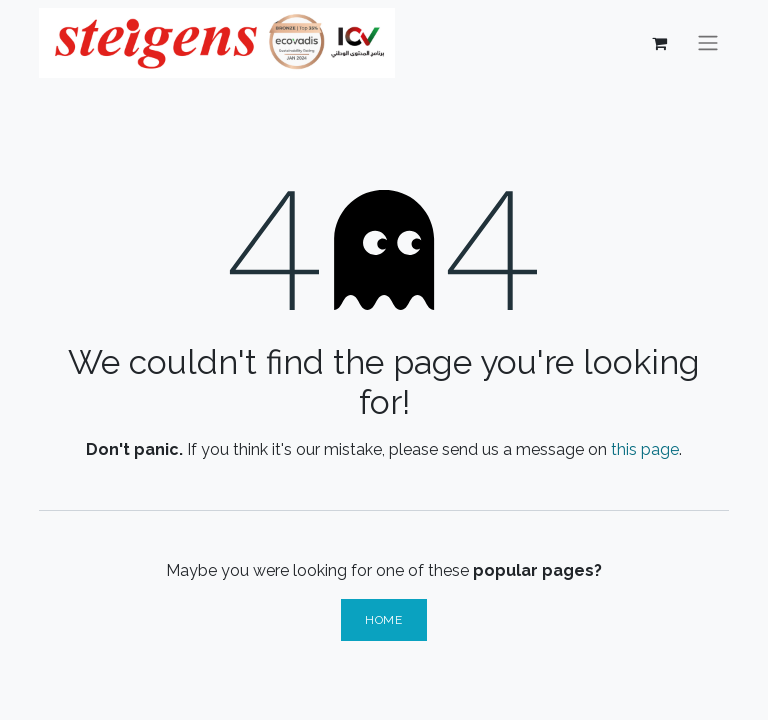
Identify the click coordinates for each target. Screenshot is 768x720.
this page (645, 449)
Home (383, 620)
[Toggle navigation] (708, 43)
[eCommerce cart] (659, 43)
